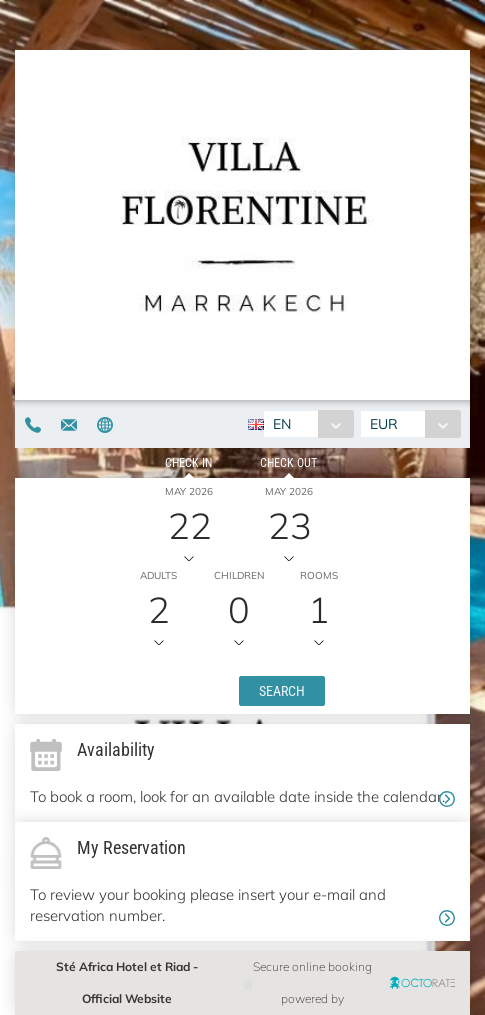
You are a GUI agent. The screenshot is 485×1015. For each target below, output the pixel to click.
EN (282, 424)
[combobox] (308, 424)
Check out (288, 463)
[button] (282, 691)
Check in (188, 463)
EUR (384, 424)
